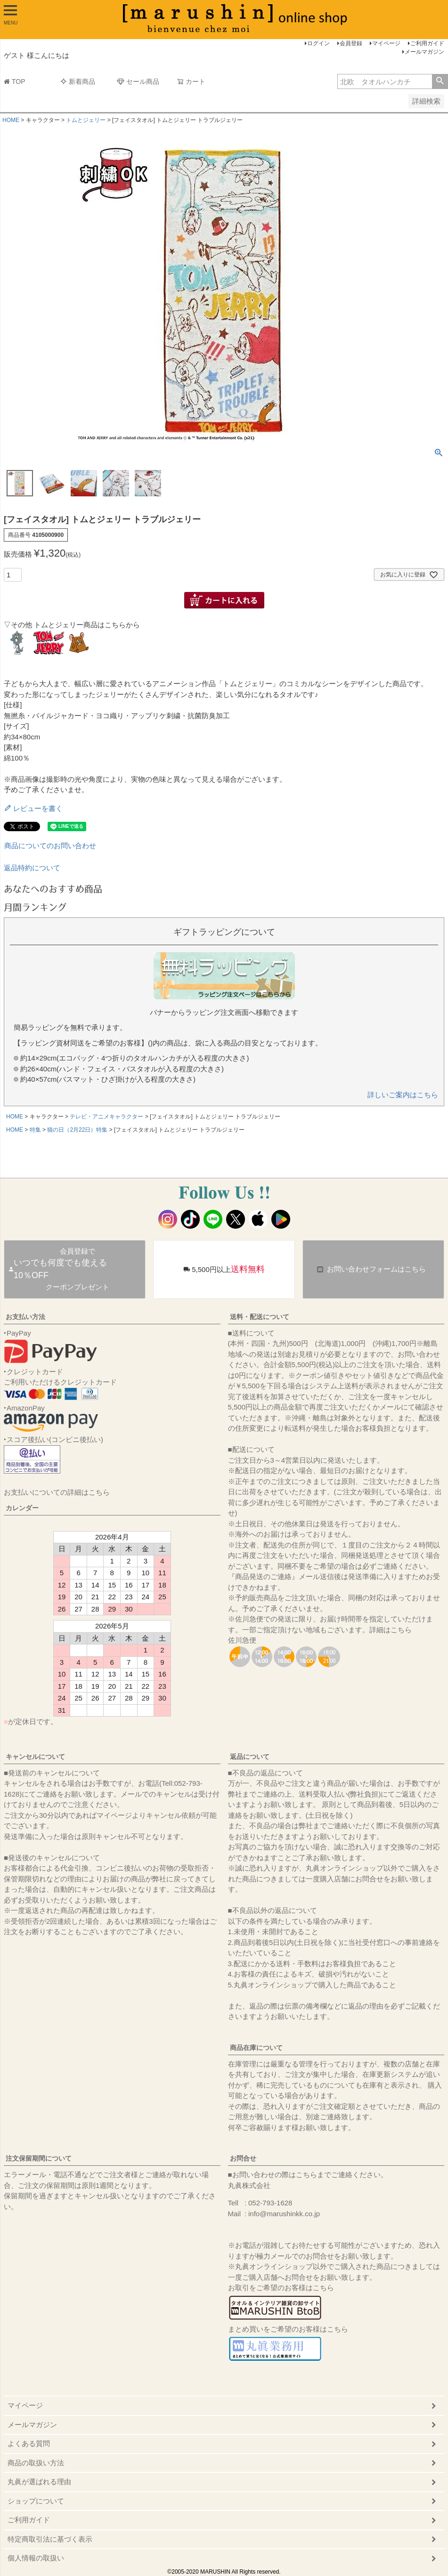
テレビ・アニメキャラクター (106, 1116)
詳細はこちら (390, 1630)
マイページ (386, 43)
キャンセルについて (35, 1756)
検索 (440, 81)
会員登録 (351, 43)
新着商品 (77, 81)
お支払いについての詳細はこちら (57, 1492)
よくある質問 (29, 2443)
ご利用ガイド (427, 43)
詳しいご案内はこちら (402, 1095)
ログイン (318, 43)
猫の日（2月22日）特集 (77, 1129)
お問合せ (243, 2158)
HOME (10, 120)
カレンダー (22, 1508)
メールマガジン (424, 52)
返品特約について (32, 868)
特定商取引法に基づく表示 (50, 2539)
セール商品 (138, 81)
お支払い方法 (25, 1316)
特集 (35, 1129)
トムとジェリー (86, 120)
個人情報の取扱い (36, 2558)
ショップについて (36, 2501)
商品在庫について (256, 2047)
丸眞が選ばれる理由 (39, 2482)
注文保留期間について (39, 2158)
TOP (14, 81)
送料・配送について (259, 1316)
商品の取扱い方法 (36, 2463)
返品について (249, 1756)
